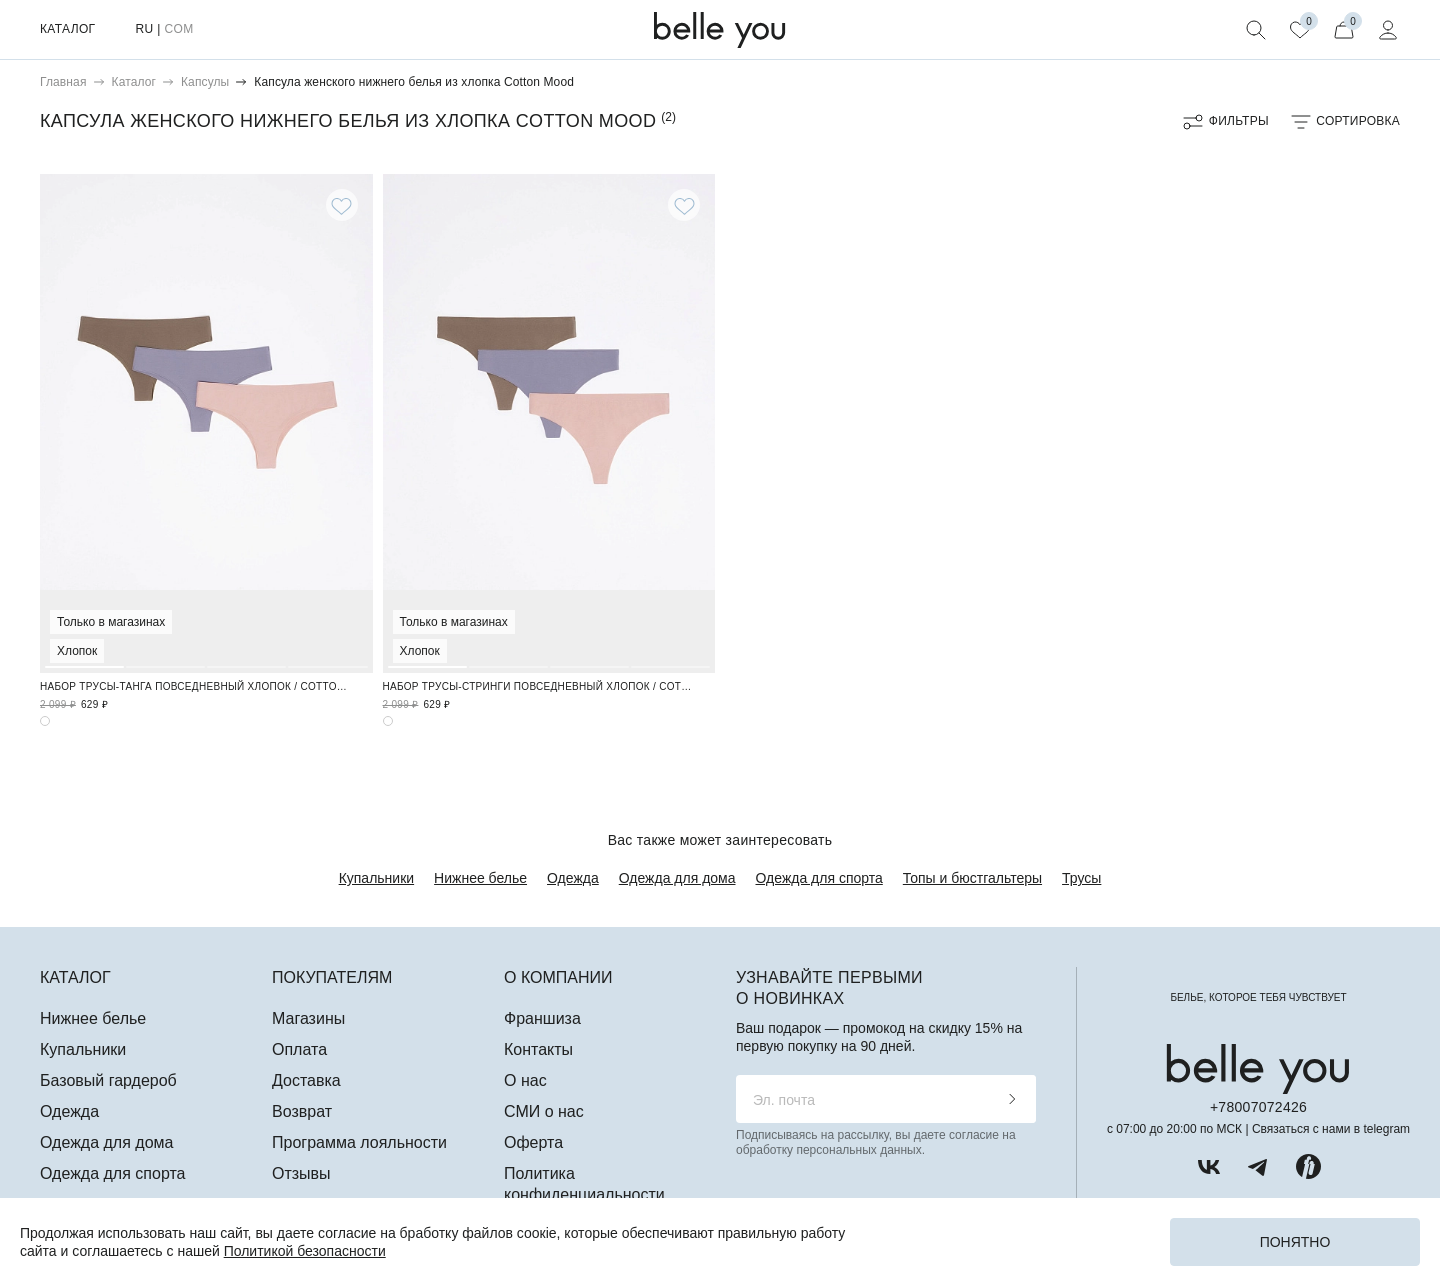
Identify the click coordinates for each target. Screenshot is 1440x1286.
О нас (525, 1080)
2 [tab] (165, 421)
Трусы (1081, 878)
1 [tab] (84, 421)
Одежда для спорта (819, 878)
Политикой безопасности (305, 1251)
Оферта (533, 1142)
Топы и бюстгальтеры (972, 878)
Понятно (1295, 1242)
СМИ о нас (544, 1111)
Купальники (376, 878)
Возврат (302, 1111)
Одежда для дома (677, 878)
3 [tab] (246, 421)
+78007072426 (1258, 1107)
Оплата (299, 1049)
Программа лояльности (359, 1142)
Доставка (306, 1080)
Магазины (308, 1018)
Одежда (573, 878)
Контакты (538, 1049)
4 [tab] (327, 421)
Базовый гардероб (108, 1080)
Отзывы (301, 1173)
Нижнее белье (480, 878)
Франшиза (542, 1018)
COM (178, 29)
